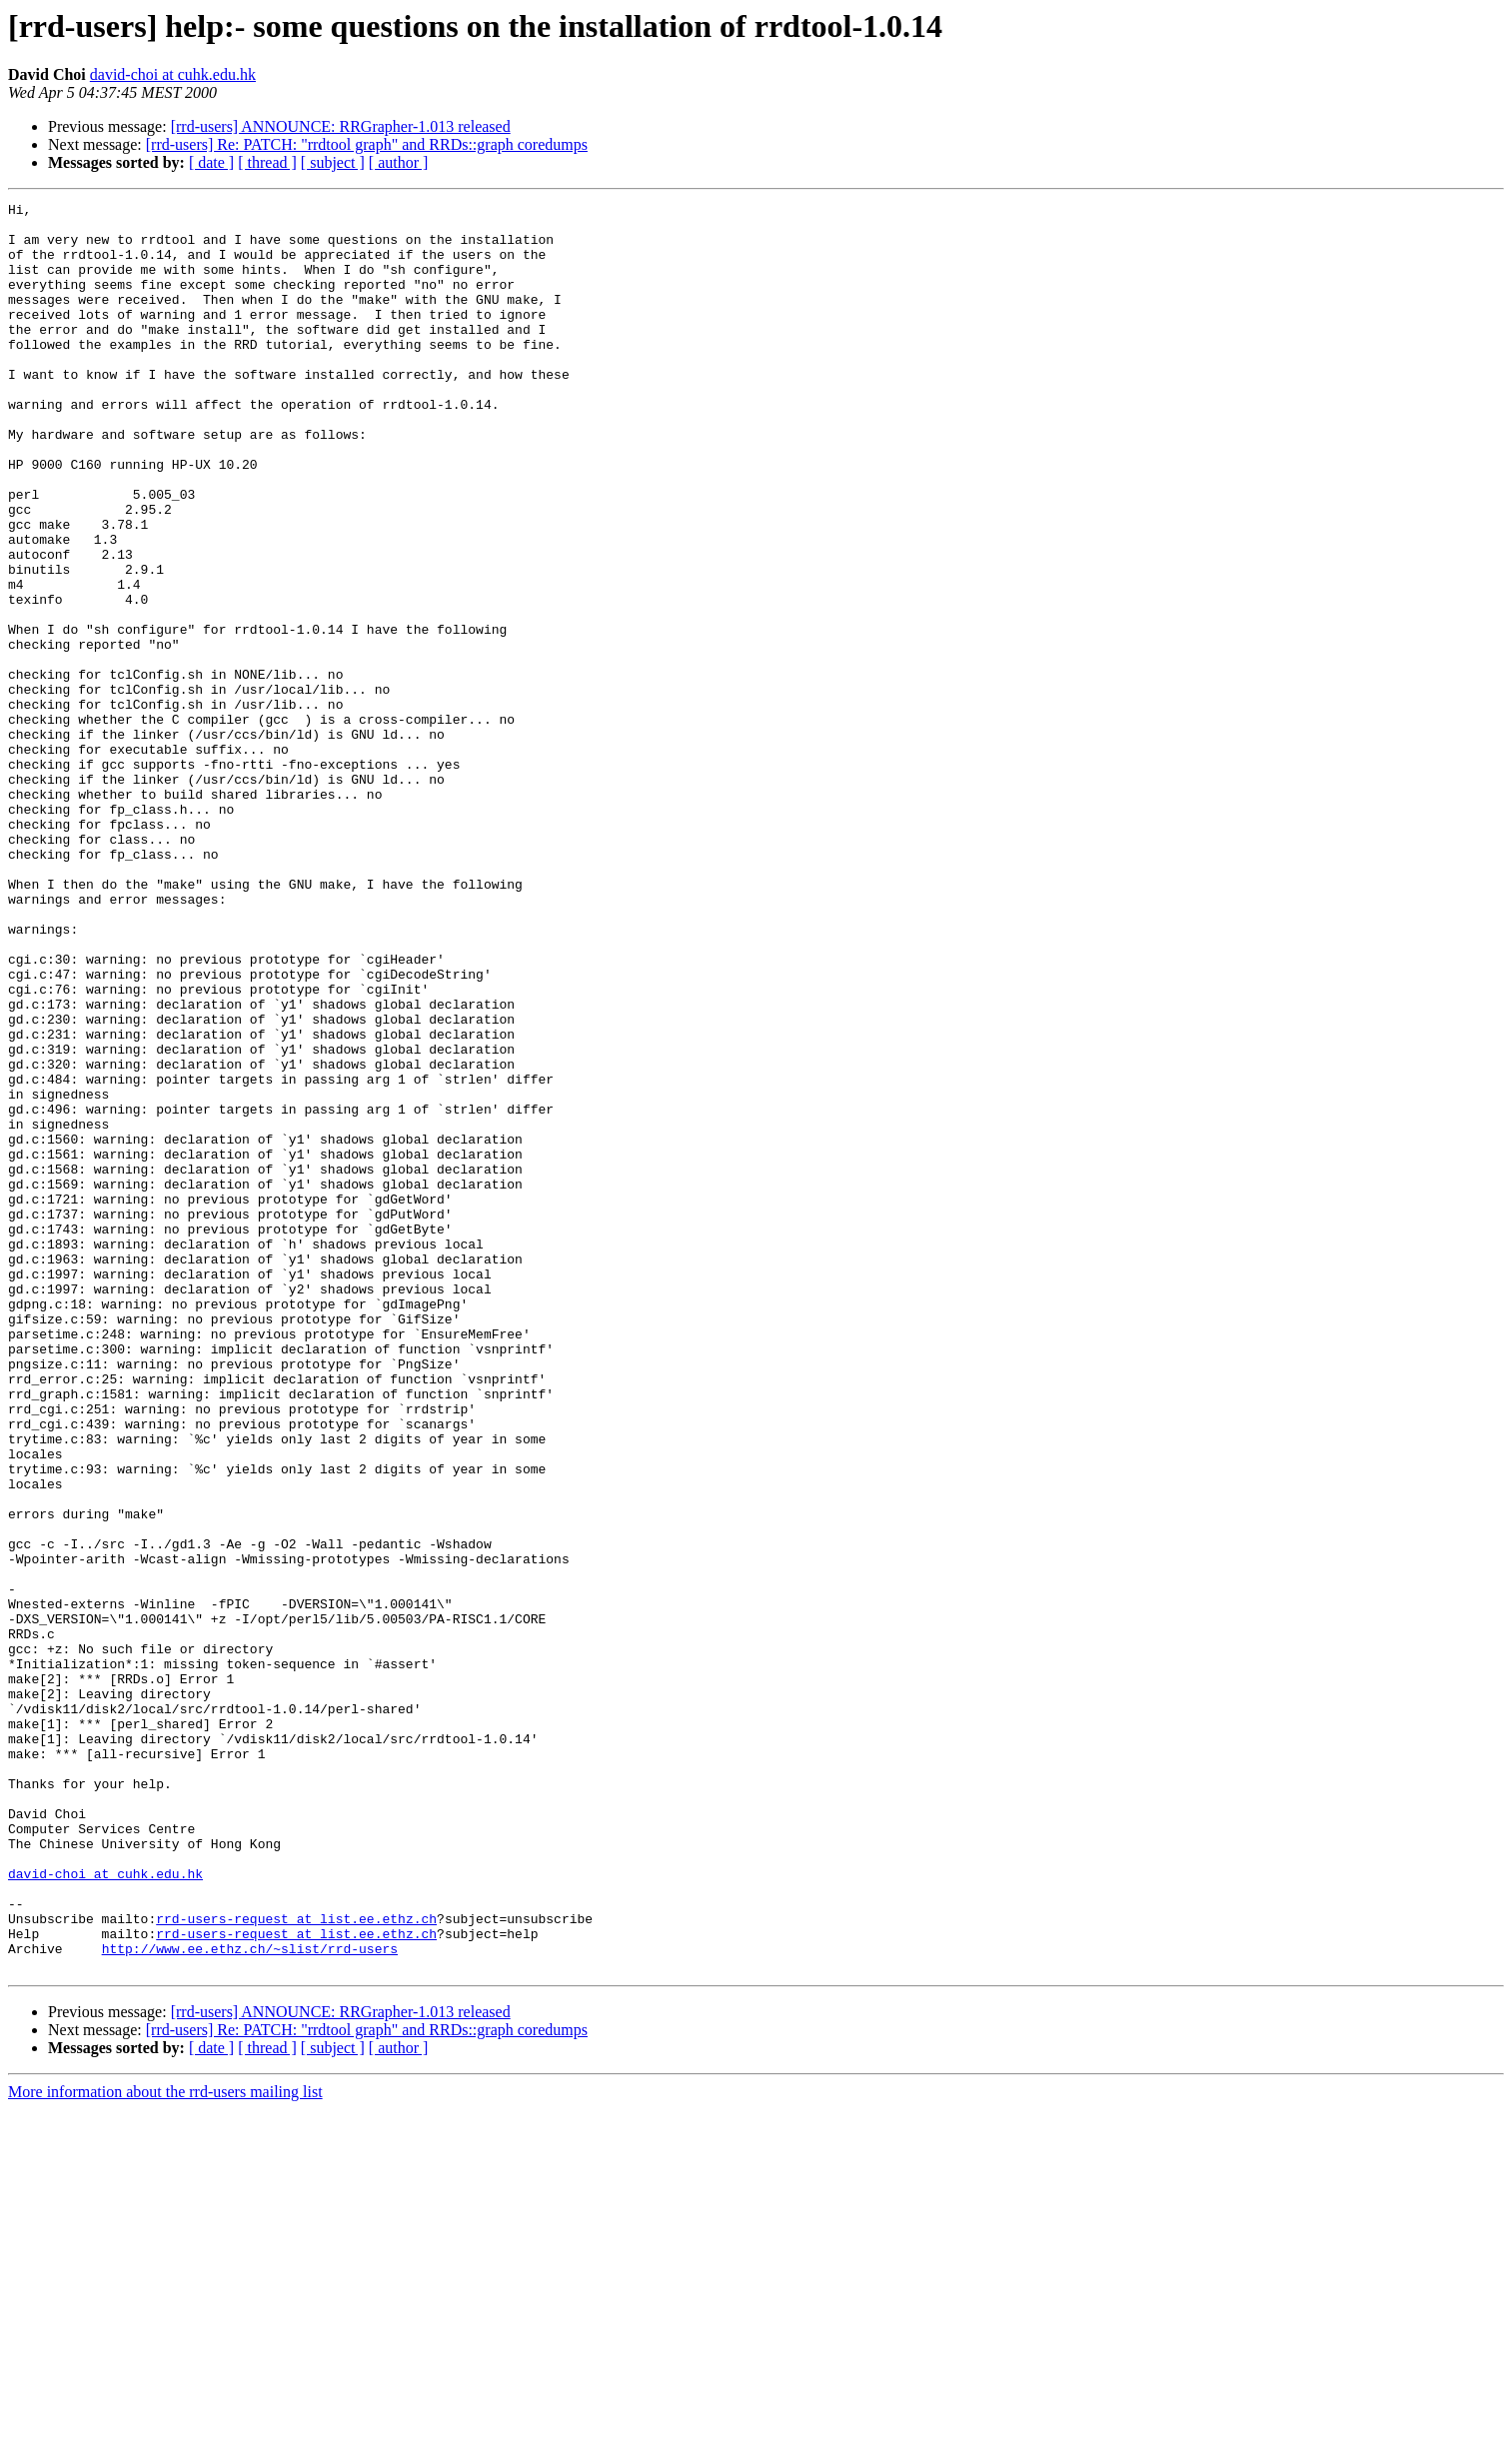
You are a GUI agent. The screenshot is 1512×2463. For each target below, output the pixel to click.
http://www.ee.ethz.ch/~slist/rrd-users (250, 2299)
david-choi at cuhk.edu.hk (173, 74)
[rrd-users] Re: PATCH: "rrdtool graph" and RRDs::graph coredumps (367, 144)
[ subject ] (333, 162)
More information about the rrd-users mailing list (165, 2445)
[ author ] (399, 162)
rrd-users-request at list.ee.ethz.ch (296, 2263)
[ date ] (211, 162)
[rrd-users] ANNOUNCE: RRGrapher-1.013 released (341, 126)
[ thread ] (267, 162)
